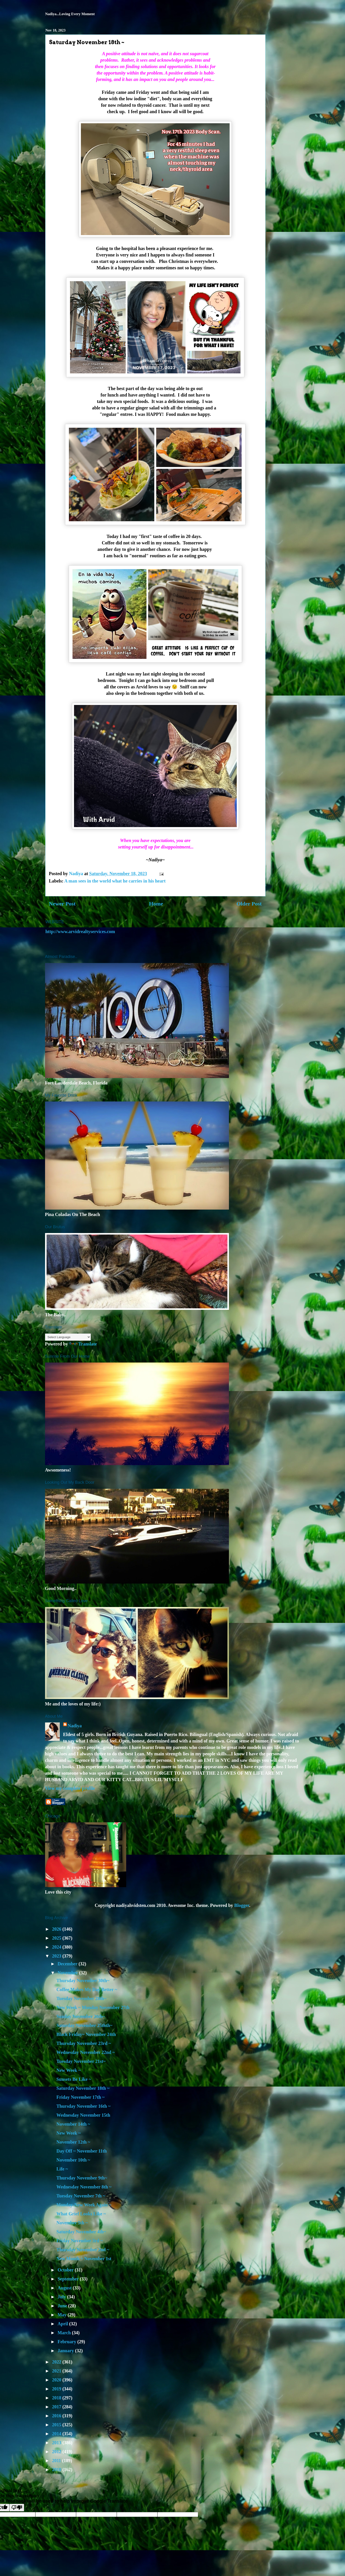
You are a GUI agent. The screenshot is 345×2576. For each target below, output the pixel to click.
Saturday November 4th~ (81, 2231)
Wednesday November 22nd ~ (86, 2052)
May (62, 2314)
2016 (57, 2415)
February (67, 2341)
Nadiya (75, 1725)
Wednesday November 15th (83, 2115)
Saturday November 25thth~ (84, 2025)
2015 (57, 2424)
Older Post (249, 904)
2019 (57, 2388)
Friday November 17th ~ (81, 2097)
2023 (57, 1955)
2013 (57, 2442)
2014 (57, 2433)
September (68, 2278)
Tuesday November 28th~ (81, 1998)
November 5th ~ (72, 2222)
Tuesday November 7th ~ (81, 2195)
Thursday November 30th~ (83, 1980)
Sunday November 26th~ (81, 2016)
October (66, 2269)
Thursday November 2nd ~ (83, 2249)
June (62, 2305)
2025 (57, 1938)
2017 (57, 2406)
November (68, 1972)
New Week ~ (69, 2070)
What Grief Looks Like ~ (81, 2213)
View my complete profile (70, 1788)
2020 (57, 2379)
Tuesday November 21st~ (81, 2061)
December (67, 1963)
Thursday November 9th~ (82, 2177)
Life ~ (62, 2168)
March (64, 2332)
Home (156, 904)
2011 (57, 2460)
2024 (57, 1946)
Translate (83, 1343)
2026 (57, 1929)
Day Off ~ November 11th (82, 2150)
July (62, 2296)
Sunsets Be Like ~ (74, 2079)
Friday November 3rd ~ (80, 2240)
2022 (57, 2361)
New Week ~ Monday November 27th (93, 2007)
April (63, 2323)
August (65, 2287)
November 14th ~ (73, 2124)
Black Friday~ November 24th (86, 2034)
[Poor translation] (16, 2507)
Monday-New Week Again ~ (84, 2204)
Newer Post (62, 904)
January (66, 2350)
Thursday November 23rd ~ (84, 2043)
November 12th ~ (73, 2142)
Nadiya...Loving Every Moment (70, 14)
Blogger (241, 1905)
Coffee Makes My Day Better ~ (87, 1989)
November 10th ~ (73, 2159)
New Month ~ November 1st (84, 2258)
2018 (57, 2397)
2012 (57, 2451)
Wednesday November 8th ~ (84, 2186)
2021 (57, 2370)
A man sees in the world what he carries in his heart (115, 880)
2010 (57, 2469)
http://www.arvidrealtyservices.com (80, 931)
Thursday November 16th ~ (84, 2106)
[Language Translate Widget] (68, 1337)
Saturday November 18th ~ (83, 2088)
